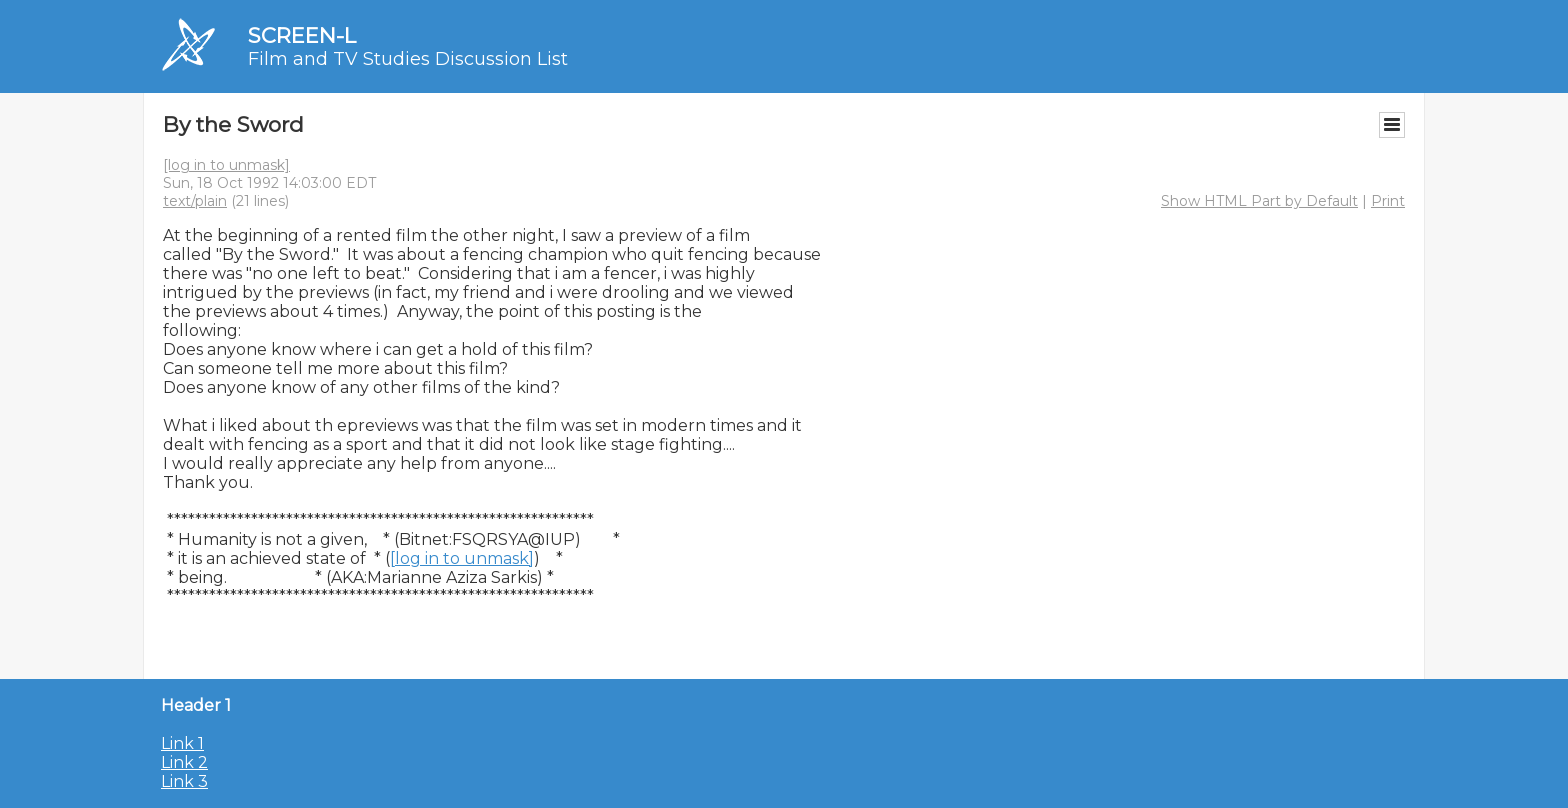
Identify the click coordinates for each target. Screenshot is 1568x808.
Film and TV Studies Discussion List (408, 59)
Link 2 (184, 762)
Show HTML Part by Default (1259, 201)
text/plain (195, 201)
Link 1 (182, 743)
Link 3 (184, 781)
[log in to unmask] (226, 165)
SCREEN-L (302, 35)
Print (1388, 201)
